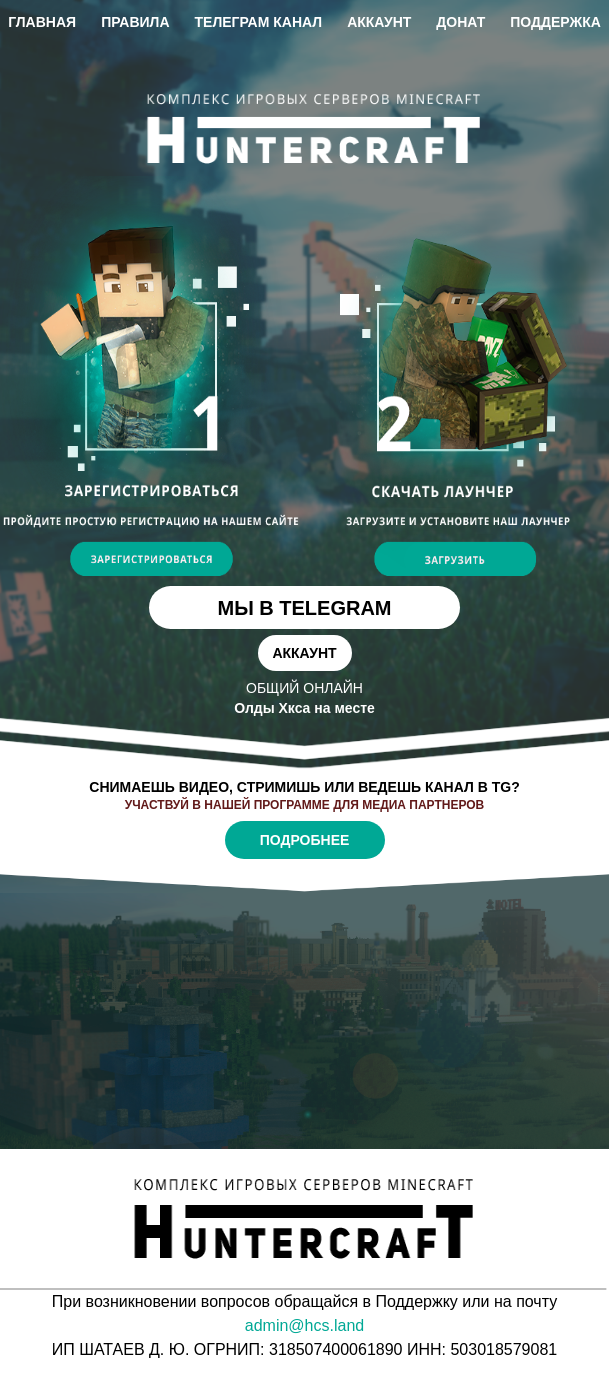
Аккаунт (379, 22)
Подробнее (305, 840)
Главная (42, 22)
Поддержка (555, 22)
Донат (460, 22)
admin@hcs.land (304, 1325)
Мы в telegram (304, 608)
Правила (135, 22)
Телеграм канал (259, 22)
